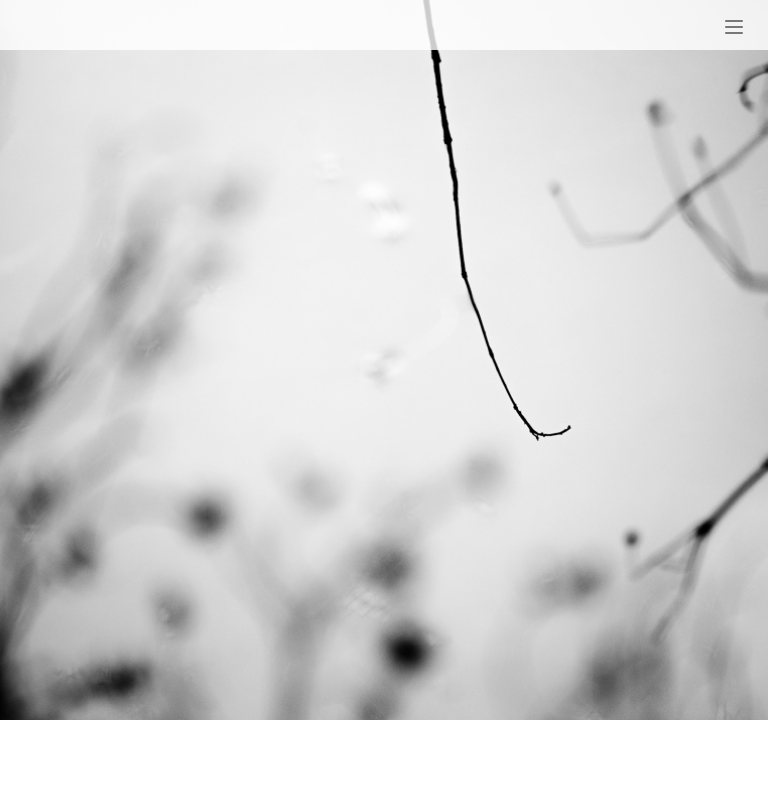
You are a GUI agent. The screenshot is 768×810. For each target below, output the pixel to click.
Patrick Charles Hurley (182, 28)
